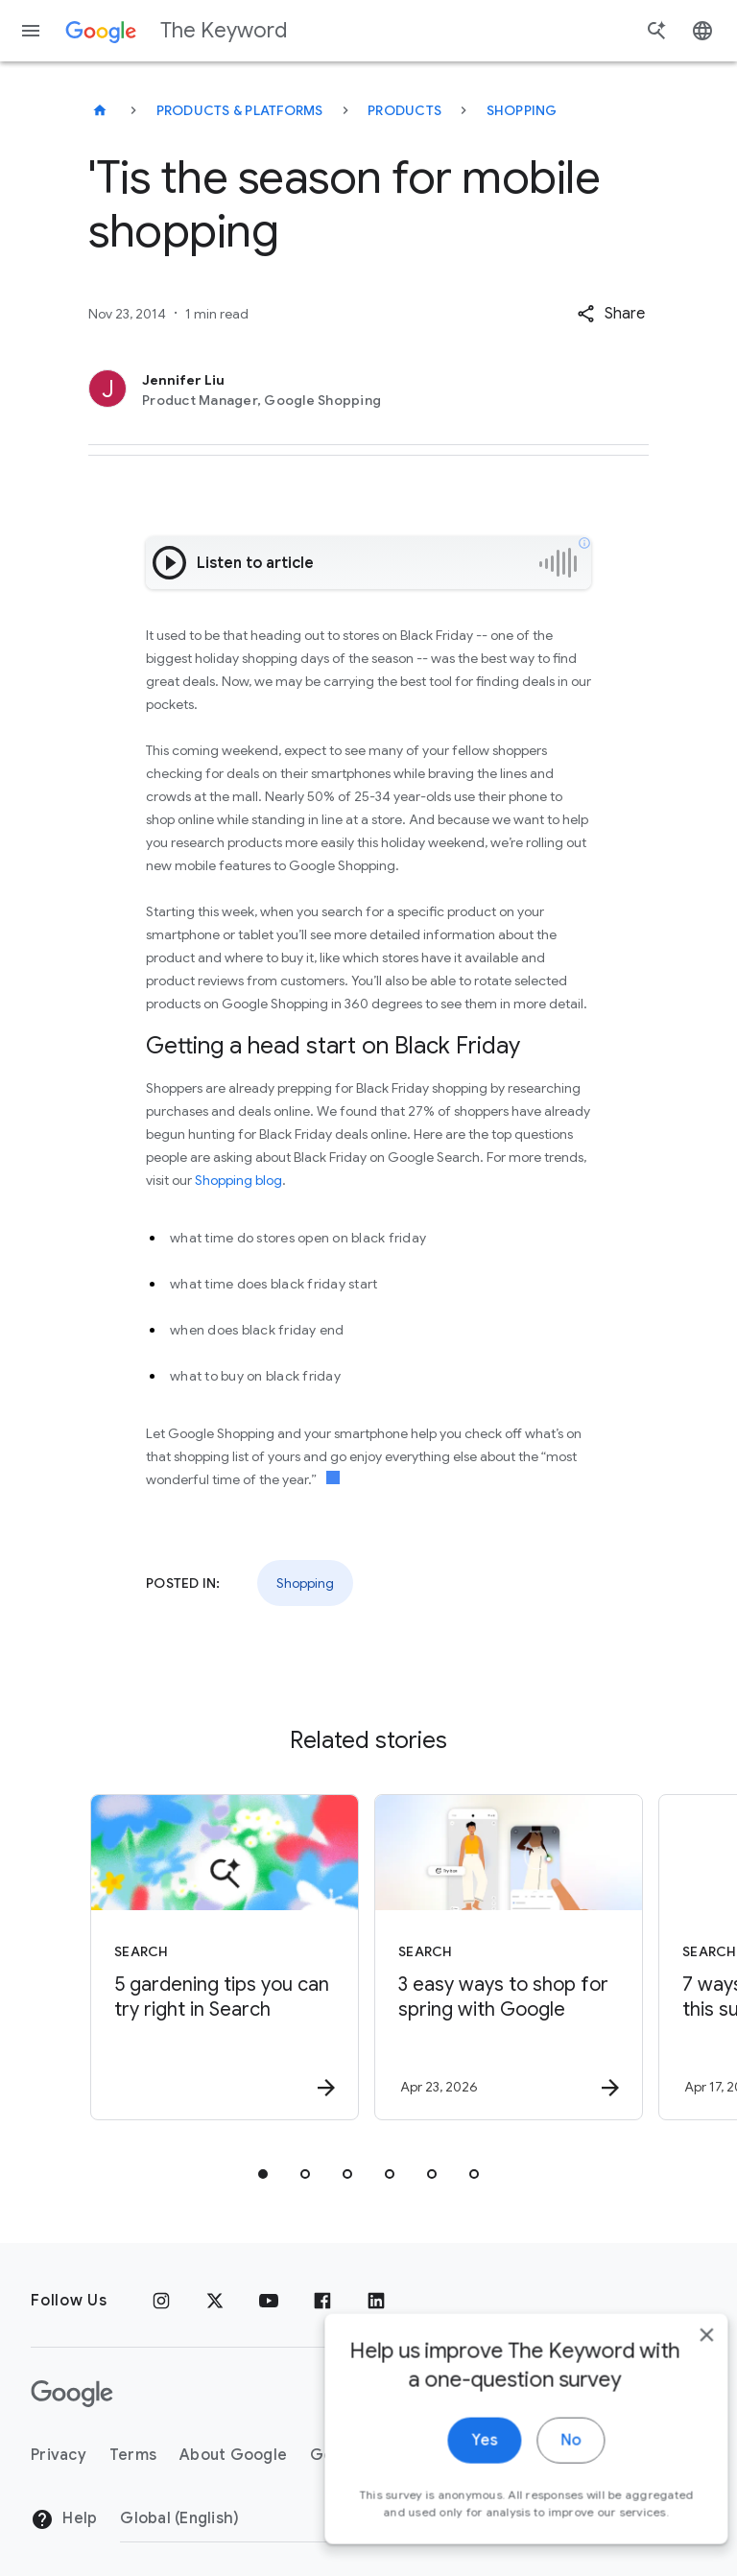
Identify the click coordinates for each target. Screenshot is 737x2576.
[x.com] (215, 2301)
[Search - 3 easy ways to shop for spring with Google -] (508, 1957)
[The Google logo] (72, 2394)
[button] (611, 314)
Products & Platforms (239, 110)
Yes (455, 2460)
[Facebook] (322, 2301)
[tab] (263, 2174)
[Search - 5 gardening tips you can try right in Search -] (224, 1957)
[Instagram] (161, 2301)
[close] (677, 2355)
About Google (233, 2455)
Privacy (58, 2455)
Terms (132, 2455)
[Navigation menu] (31, 31)
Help (64, 2519)
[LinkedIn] (376, 2301)
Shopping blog (238, 1180)
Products (404, 110)
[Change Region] (276, 2518)
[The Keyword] (100, 110)
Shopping (522, 110)
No (542, 2460)
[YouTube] (269, 2301)
